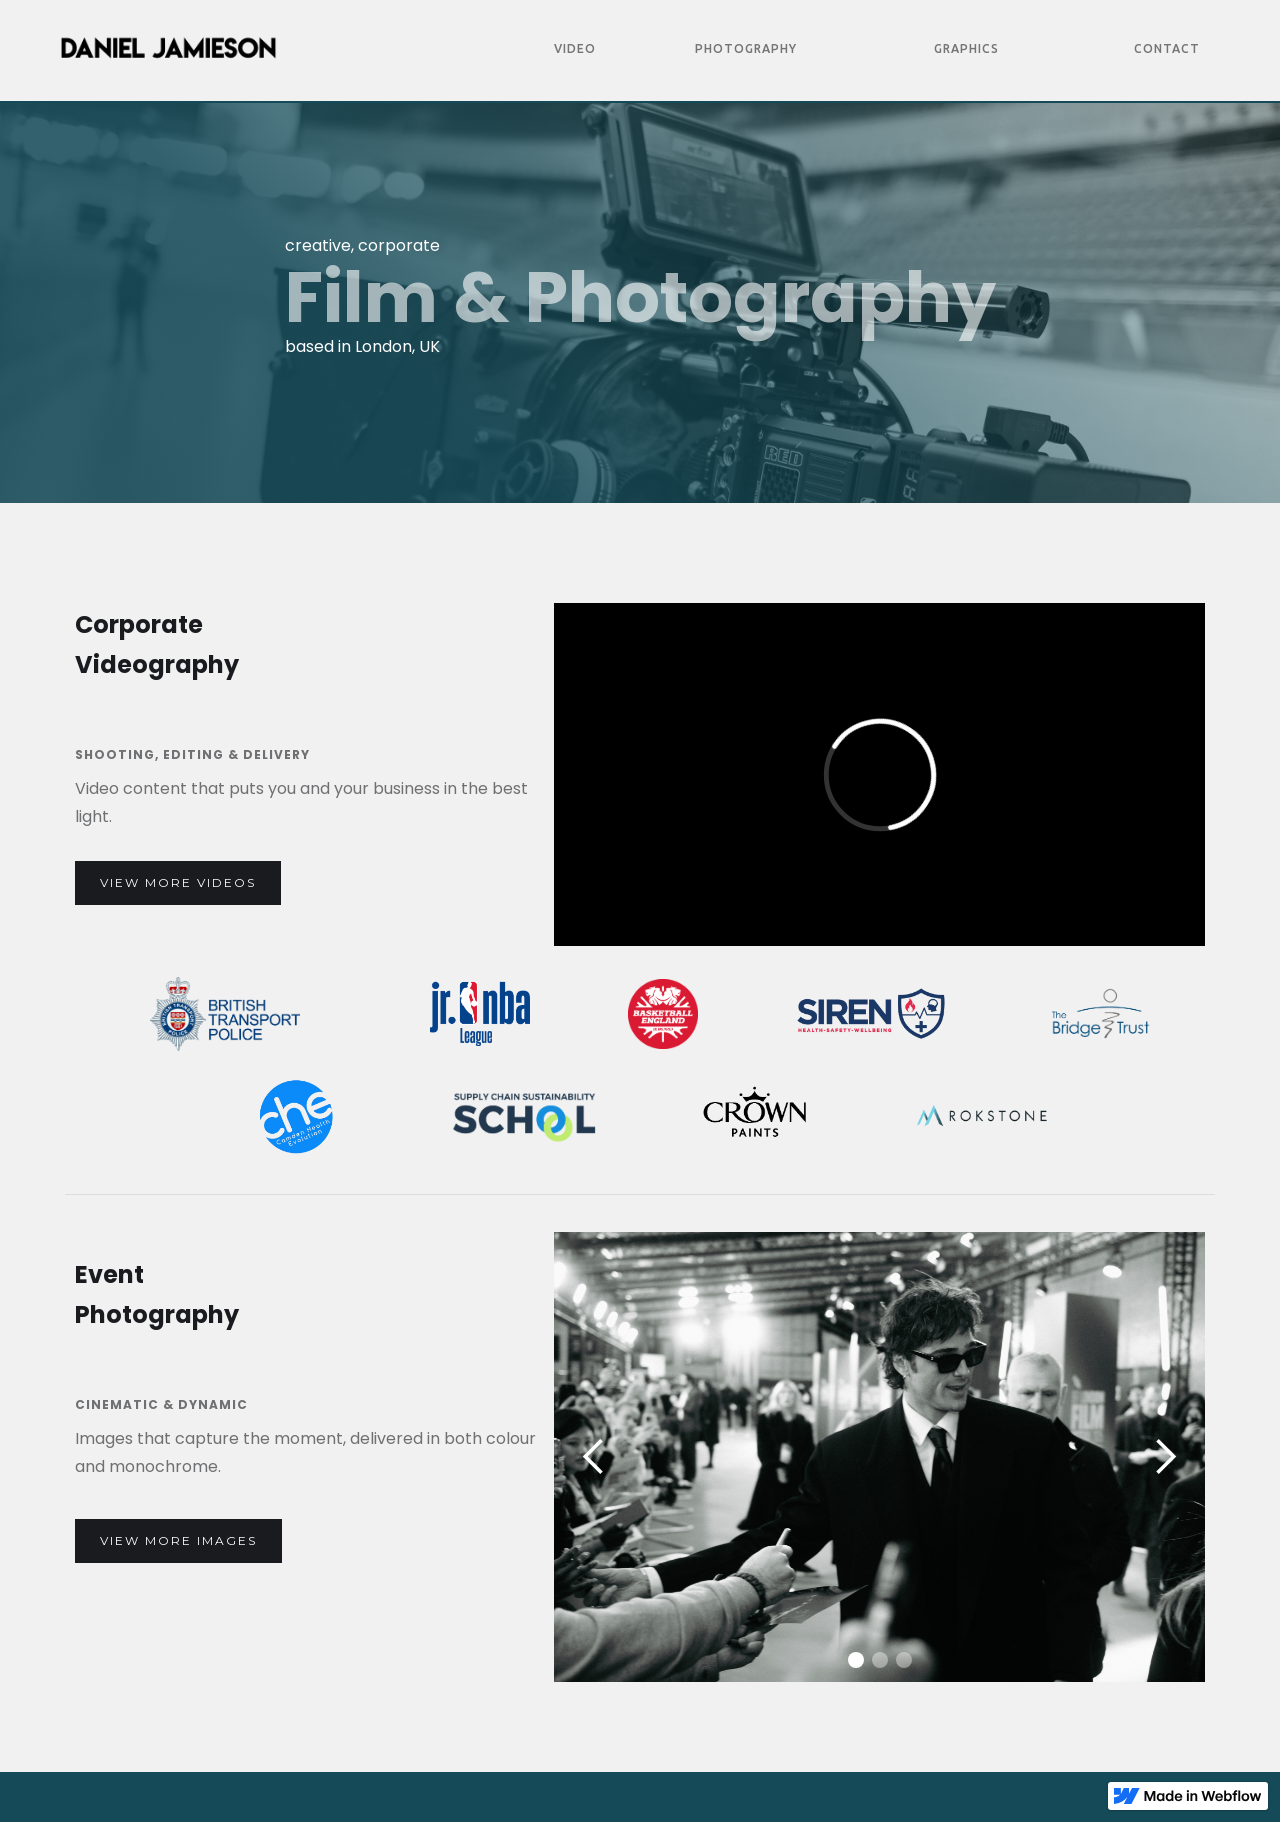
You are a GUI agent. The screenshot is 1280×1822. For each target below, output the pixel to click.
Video (575, 48)
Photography (746, 48)
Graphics (966, 48)
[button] (594, 1457)
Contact (1167, 48)
